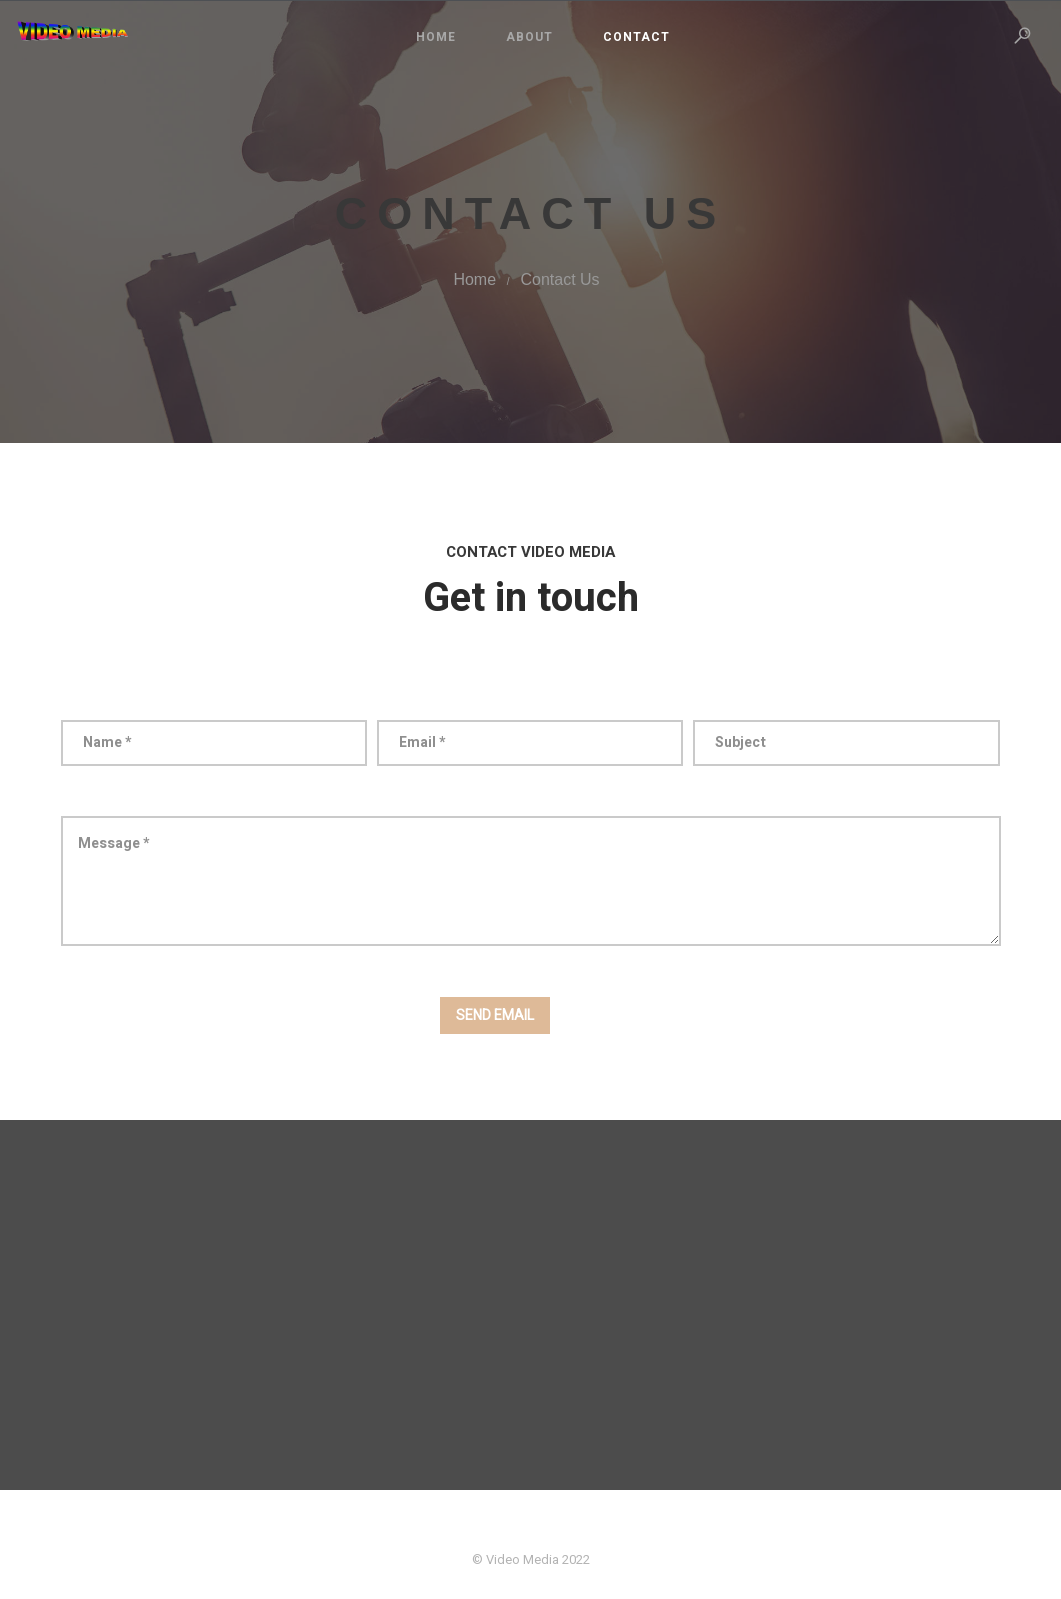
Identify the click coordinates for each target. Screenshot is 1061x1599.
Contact (636, 37)
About (529, 37)
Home (436, 37)
